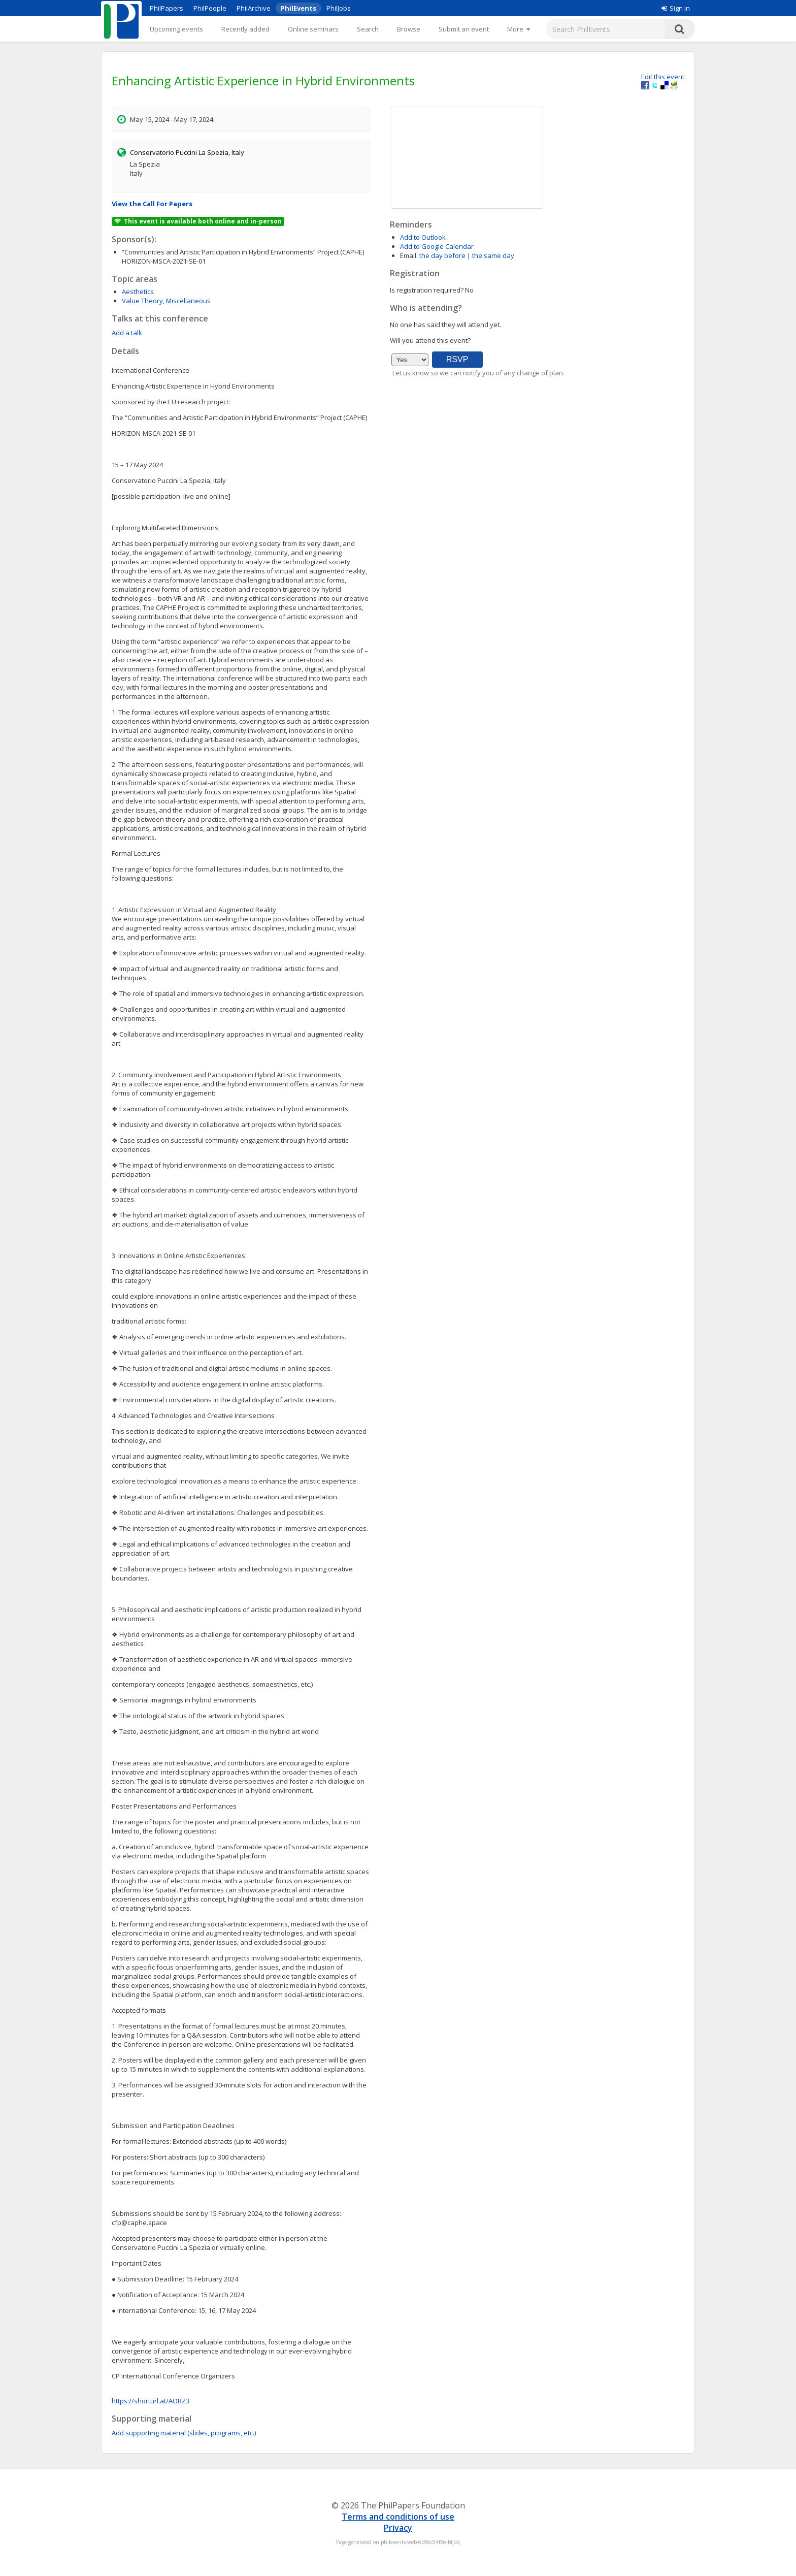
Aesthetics (138, 291)
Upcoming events (176, 29)
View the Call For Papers (152, 203)
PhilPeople (209, 8)
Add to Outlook (423, 237)
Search (368, 29)
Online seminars (313, 29)
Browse (408, 29)
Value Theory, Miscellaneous (166, 300)
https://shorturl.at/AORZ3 (150, 2400)
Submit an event (464, 29)
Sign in (675, 8)
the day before (442, 255)
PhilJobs (338, 8)
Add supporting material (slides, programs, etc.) (184, 2432)
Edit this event (662, 76)
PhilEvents (298, 8)
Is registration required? (426, 290)
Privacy (398, 2527)
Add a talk (127, 332)
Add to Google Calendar (437, 246)
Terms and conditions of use (398, 2516)
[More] (518, 29)
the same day (493, 255)
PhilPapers (166, 8)
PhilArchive (254, 8)
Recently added (245, 29)
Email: (409, 255)
